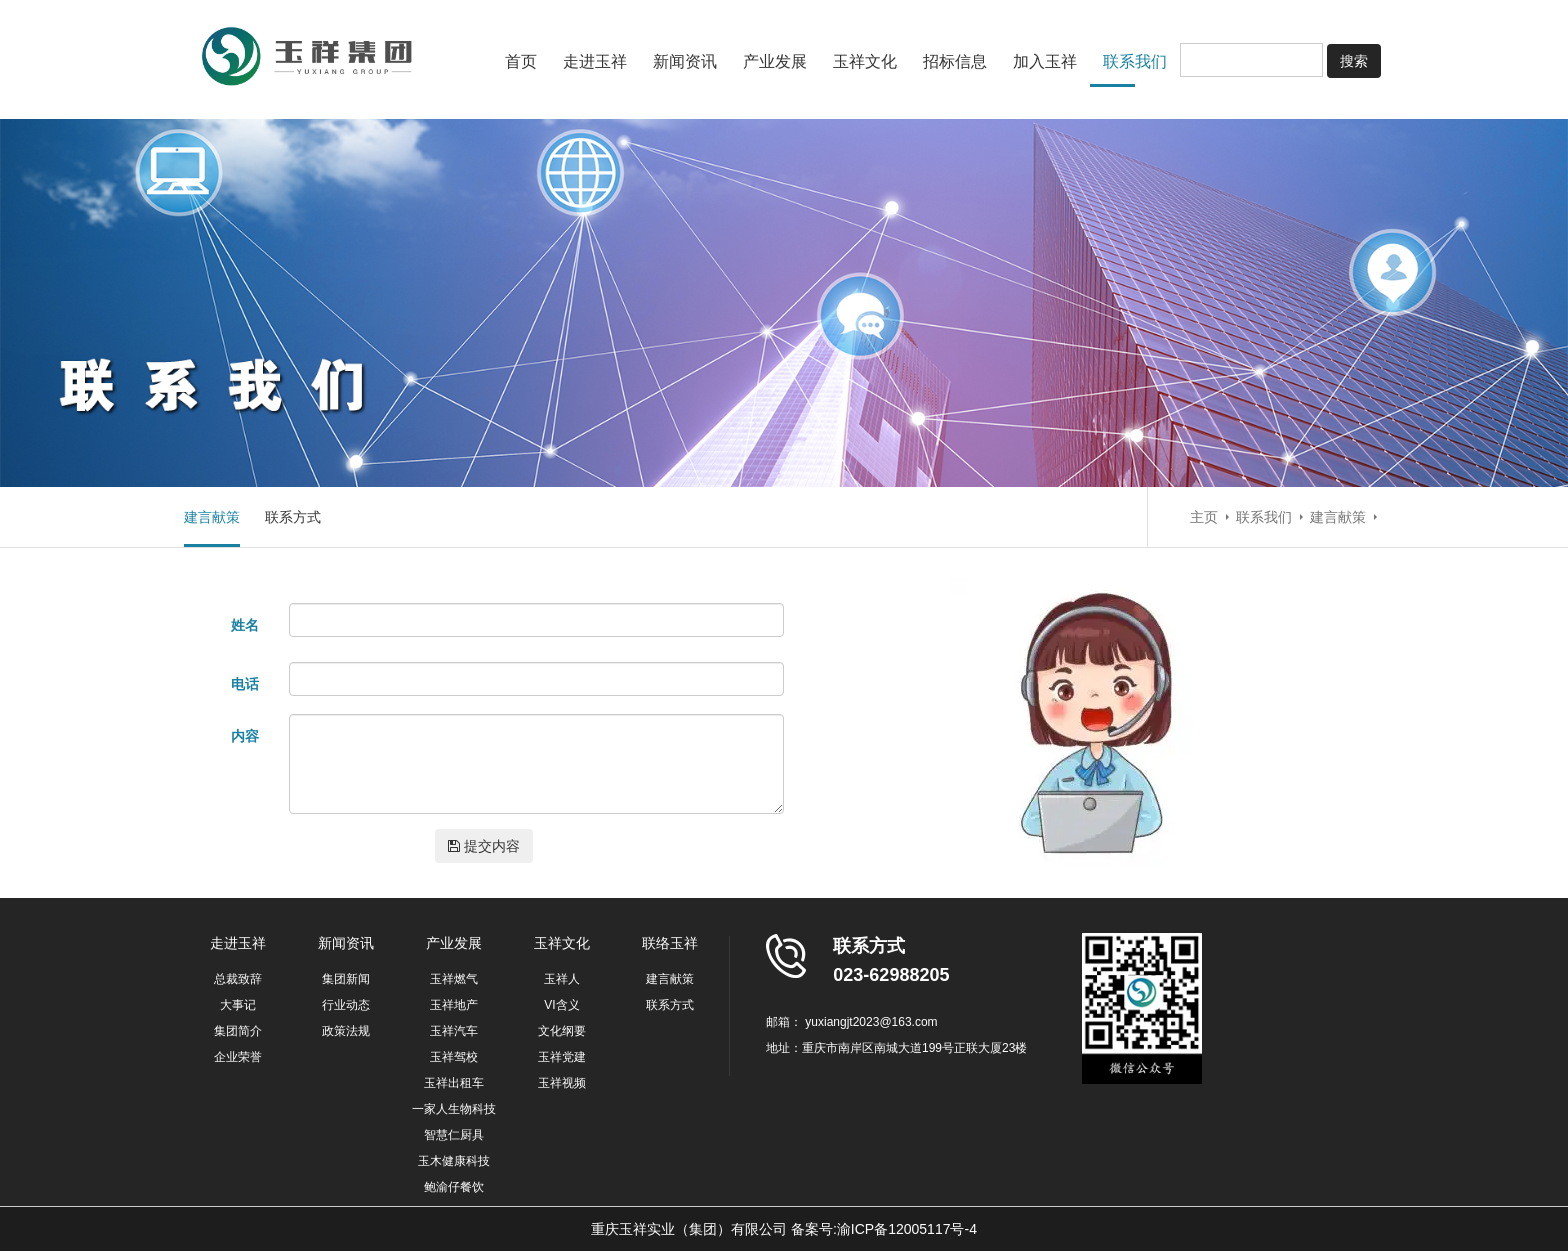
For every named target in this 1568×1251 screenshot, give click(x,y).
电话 (245, 684)
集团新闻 (346, 979)
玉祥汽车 (454, 1031)
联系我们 (1135, 61)
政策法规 (346, 1031)
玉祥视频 (562, 1083)
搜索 (1354, 61)
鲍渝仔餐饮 (454, 1187)
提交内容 (484, 846)
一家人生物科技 (454, 1109)
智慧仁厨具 (454, 1135)
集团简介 (238, 1031)
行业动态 (346, 1005)
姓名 (245, 625)
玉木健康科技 (454, 1161)
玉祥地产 (454, 1005)
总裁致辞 (238, 979)
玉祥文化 (865, 61)
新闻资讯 (685, 61)
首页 (521, 61)
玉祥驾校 (454, 1057)
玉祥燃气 (454, 979)
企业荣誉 (238, 1057)
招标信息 (955, 61)
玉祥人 (562, 979)
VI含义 (561, 1005)
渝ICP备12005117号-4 (907, 1229)
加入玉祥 (1045, 61)
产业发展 (775, 61)
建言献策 (212, 517)
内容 (245, 736)
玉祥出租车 (454, 1083)
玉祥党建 (562, 1057)
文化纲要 (562, 1031)
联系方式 (293, 517)
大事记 (238, 1005)
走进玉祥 (595, 61)
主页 (1204, 517)
